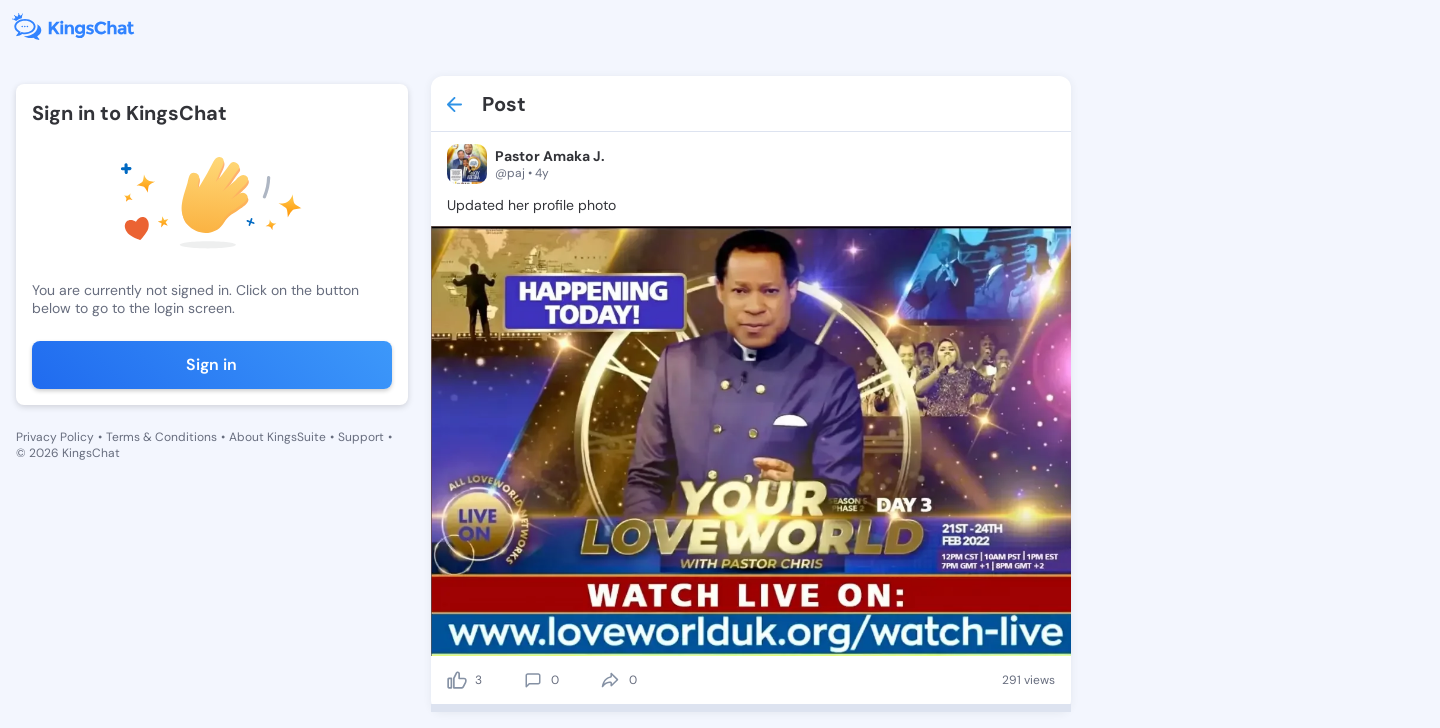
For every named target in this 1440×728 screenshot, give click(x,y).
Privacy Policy (55, 437)
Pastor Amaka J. (550, 156)
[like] (457, 680)
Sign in (211, 364)
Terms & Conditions (161, 437)
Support (361, 437)
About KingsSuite (277, 437)
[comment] (533, 680)
